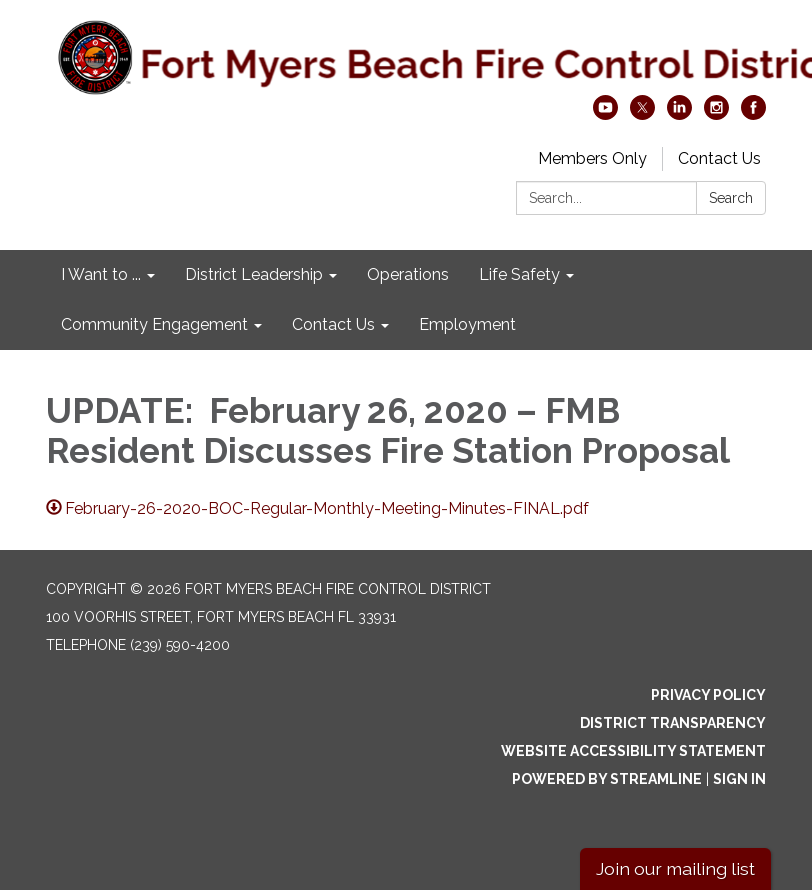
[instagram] (716, 114)
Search (731, 198)
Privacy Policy (708, 695)
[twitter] (642, 114)
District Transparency (673, 723)
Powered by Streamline (607, 779)
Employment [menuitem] (467, 324)
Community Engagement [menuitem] (154, 324)
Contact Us (719, 158)
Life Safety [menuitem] (519, 274)
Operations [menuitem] (408, 274)
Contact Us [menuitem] (333, 324)
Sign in (739, 779)
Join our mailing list (675, 868)
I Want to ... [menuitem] (101, 274)
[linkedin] (679, 114)
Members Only (592, 158)
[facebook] (753, 114)
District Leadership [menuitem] (254, 274)
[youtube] (605, 114)
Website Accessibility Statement (633, 751)
